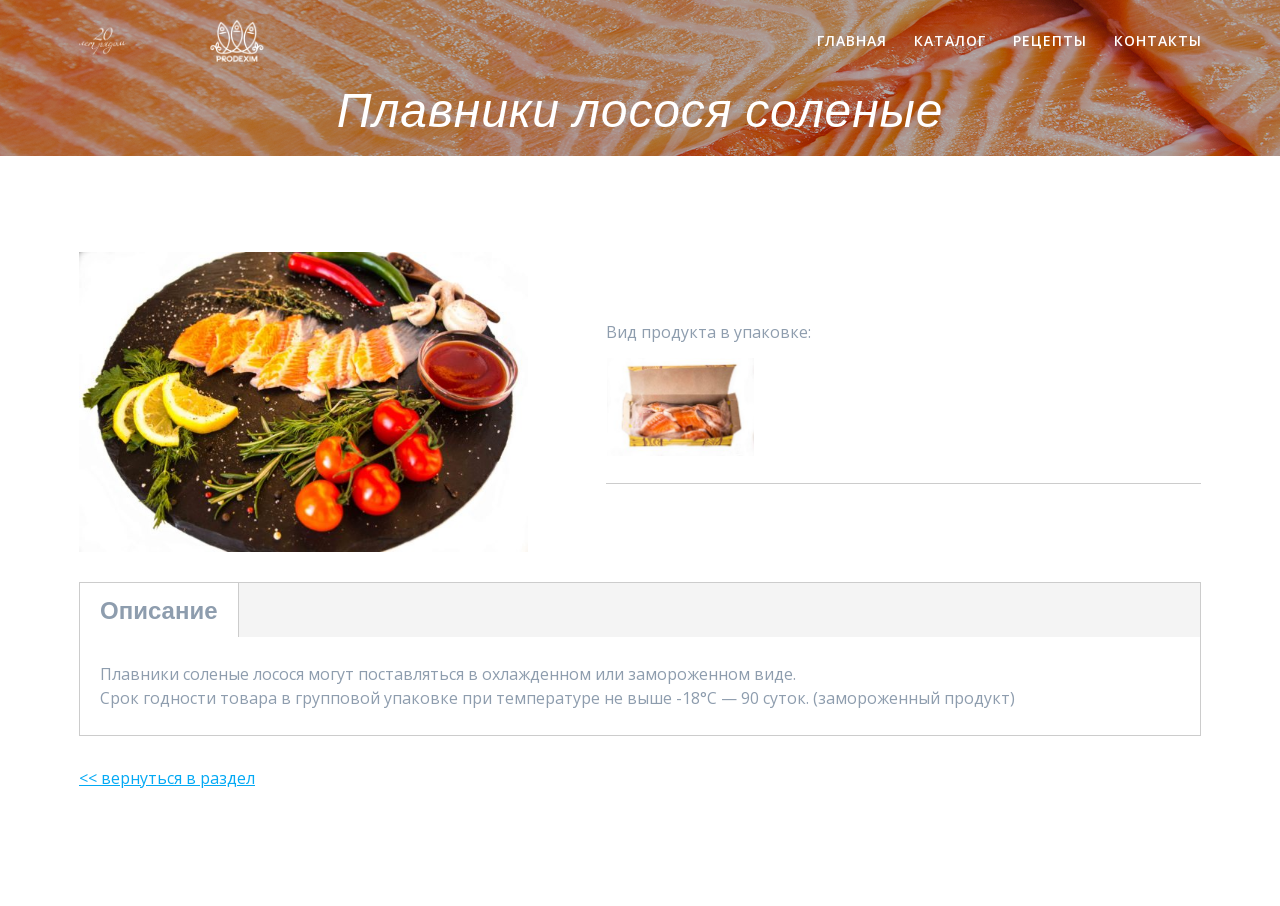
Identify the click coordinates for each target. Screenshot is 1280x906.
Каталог (950, 40)
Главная (852, 40)
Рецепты (1050, 40)
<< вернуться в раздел (167, 778)
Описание (159, 610)
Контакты (1158, 40)
